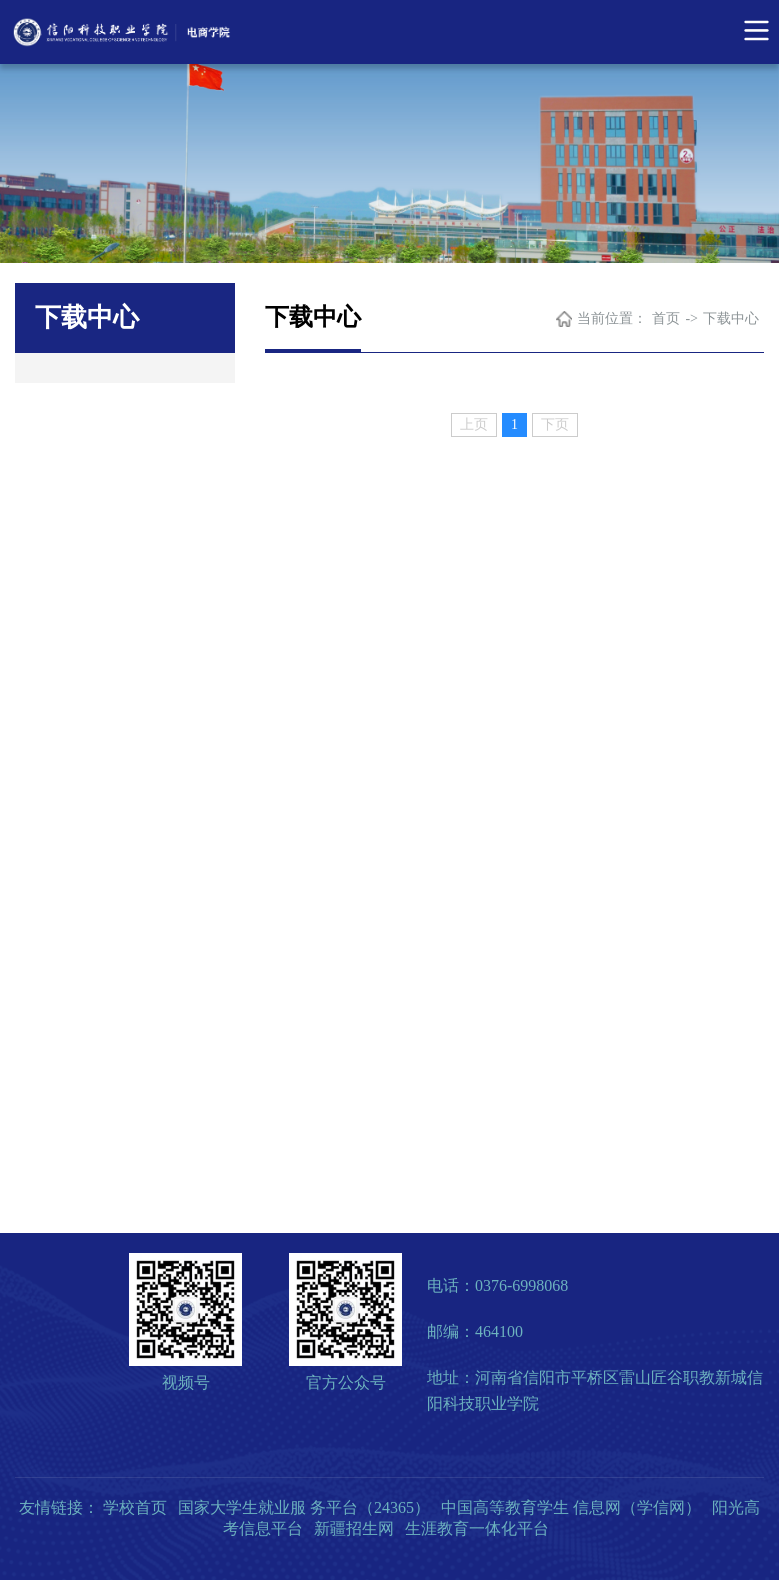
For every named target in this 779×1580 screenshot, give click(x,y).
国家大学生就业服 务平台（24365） (304, 1507)
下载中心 (731, 318)
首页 (666, 318)
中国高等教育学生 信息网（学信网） (571, 1507)
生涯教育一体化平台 (477, 1528)
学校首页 (135, 1507)
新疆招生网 (354, 1528)
